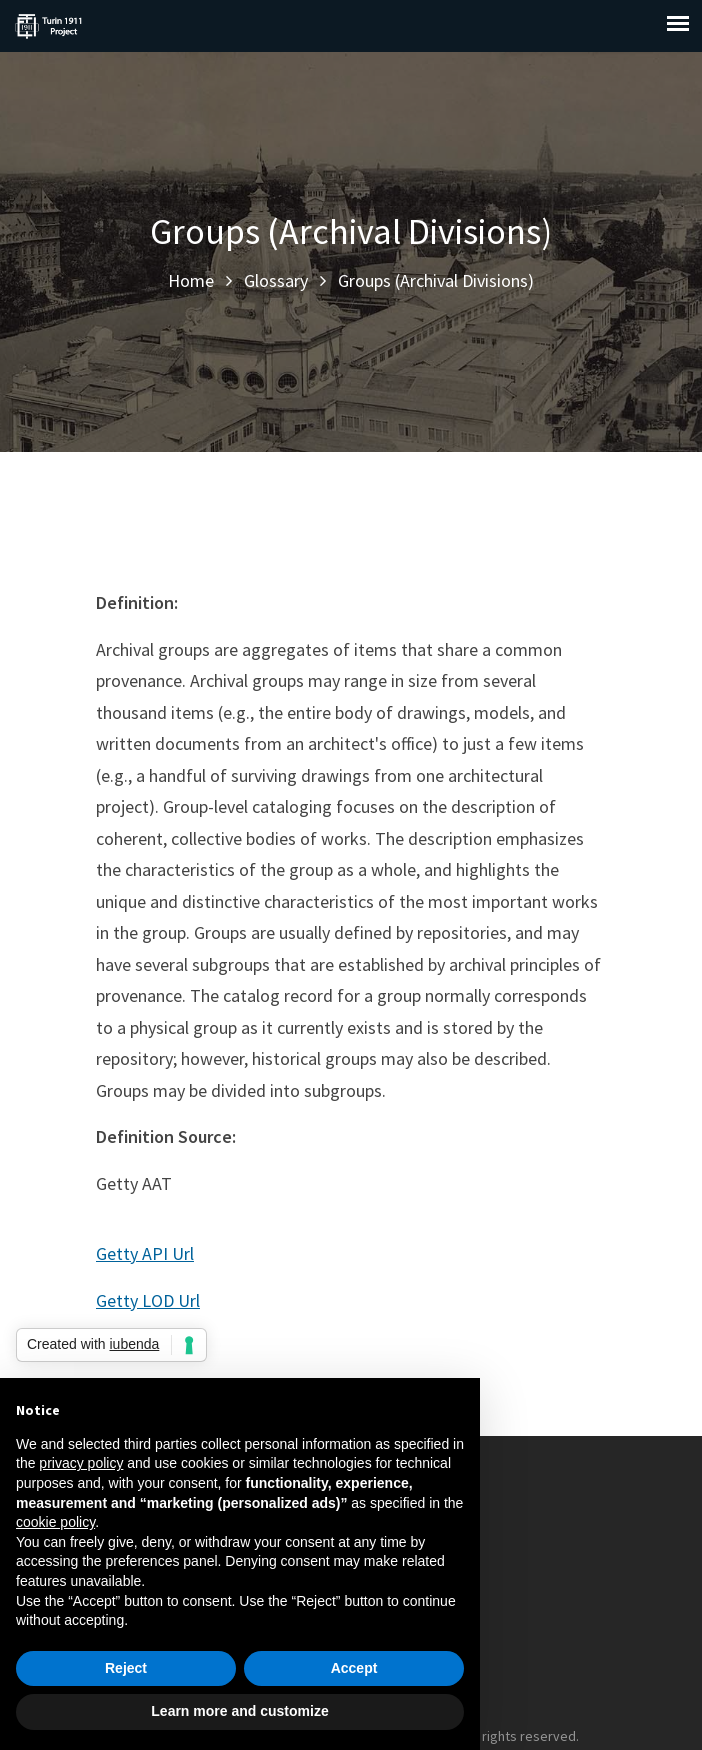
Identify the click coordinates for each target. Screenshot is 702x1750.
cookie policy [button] (55, 1522)
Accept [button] (354, 1668)
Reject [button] (126, 1668)
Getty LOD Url (148, 1300)
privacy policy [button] (81, 1463)
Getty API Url (145, 1253)
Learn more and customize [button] (239, 1711)
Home (191, 280)
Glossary (276, 280)
